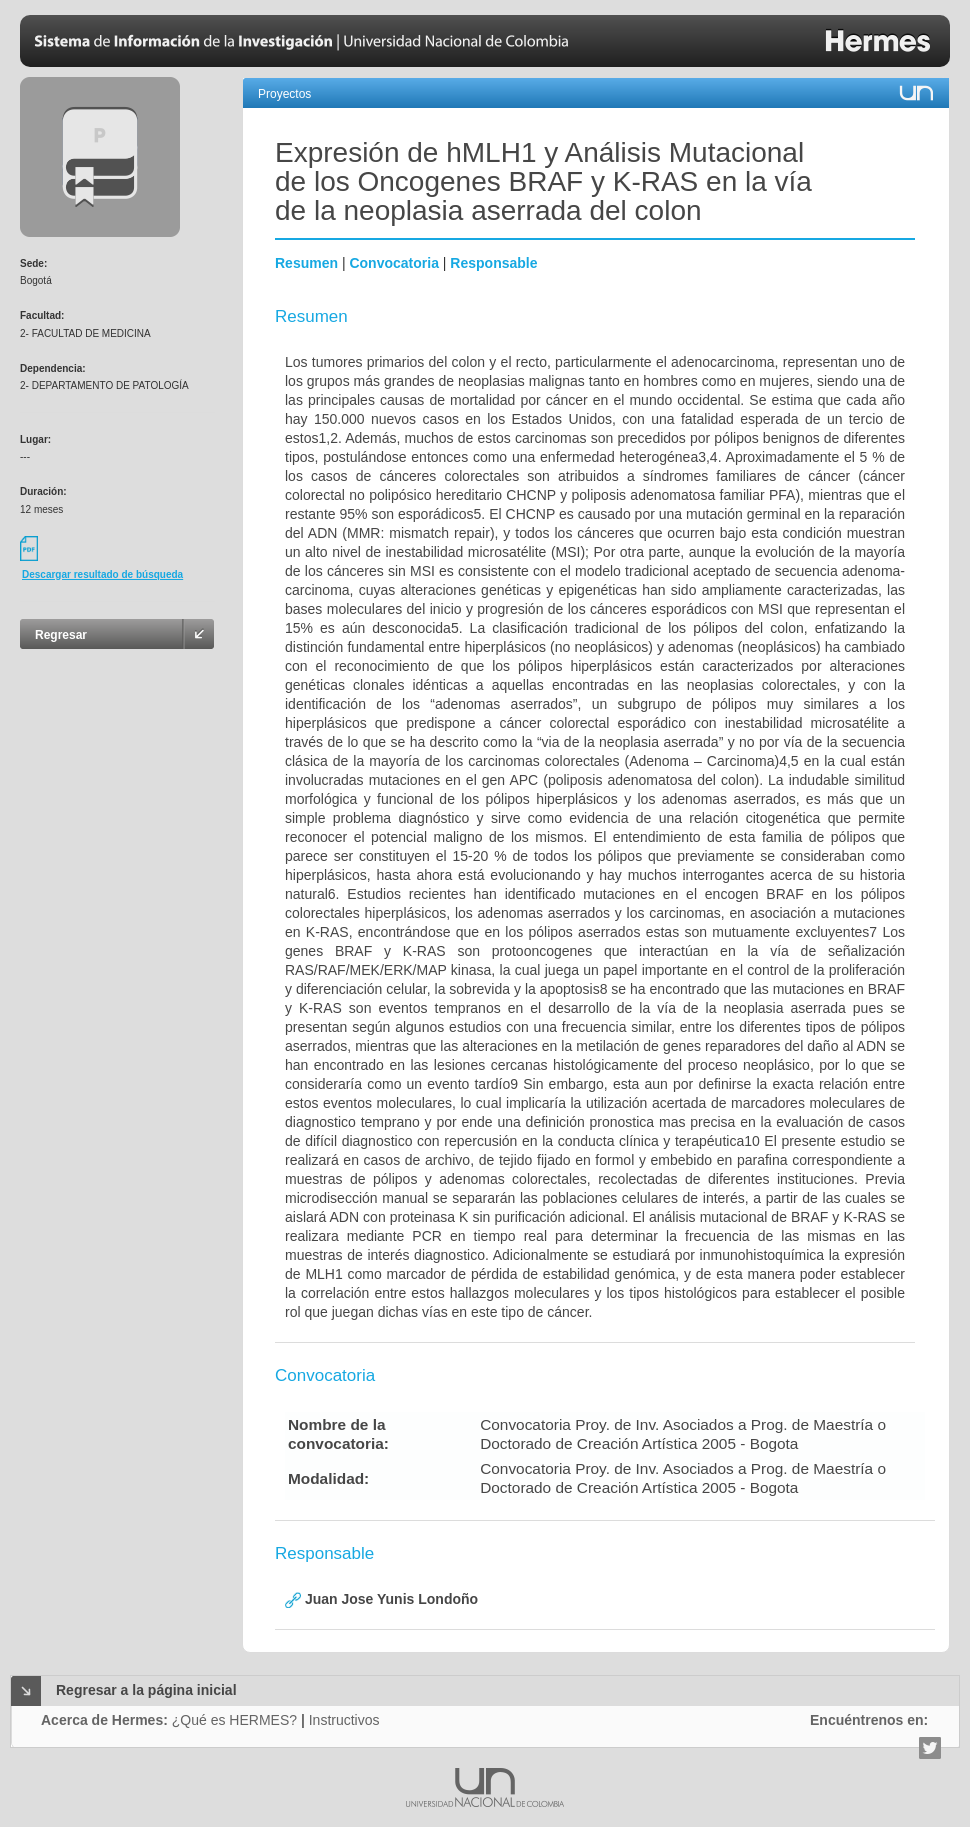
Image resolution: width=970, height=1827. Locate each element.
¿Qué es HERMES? (234, 1720)
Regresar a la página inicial (146, 1690)
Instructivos (344, 1720)
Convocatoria (393, 263)
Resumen (306, 263)
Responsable (493, 263)
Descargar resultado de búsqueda (102, 574)
